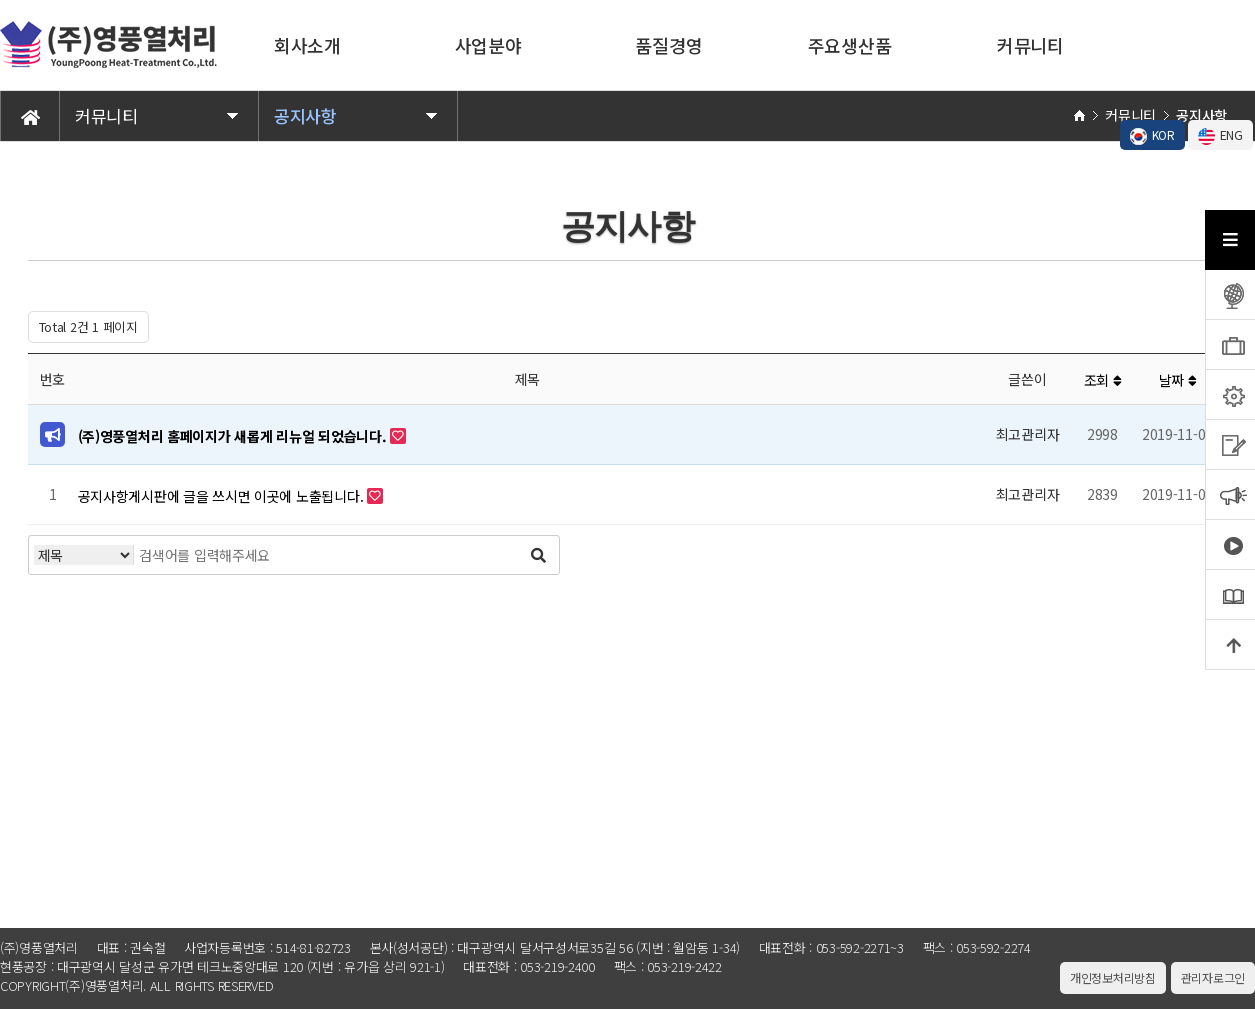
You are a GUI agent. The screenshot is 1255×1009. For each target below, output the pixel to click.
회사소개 (307, 45)
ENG (1220, 135)
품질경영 (668, 45)
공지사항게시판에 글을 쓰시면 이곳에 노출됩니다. (222, 496)
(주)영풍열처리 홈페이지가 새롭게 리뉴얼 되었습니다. (234, 436)
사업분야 (488, 45)
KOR (1152, 135)
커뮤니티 (1030, 45)
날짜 (1178, 380)
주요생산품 (850, 45)
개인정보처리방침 (1113, 977)
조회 (1103, 380)
